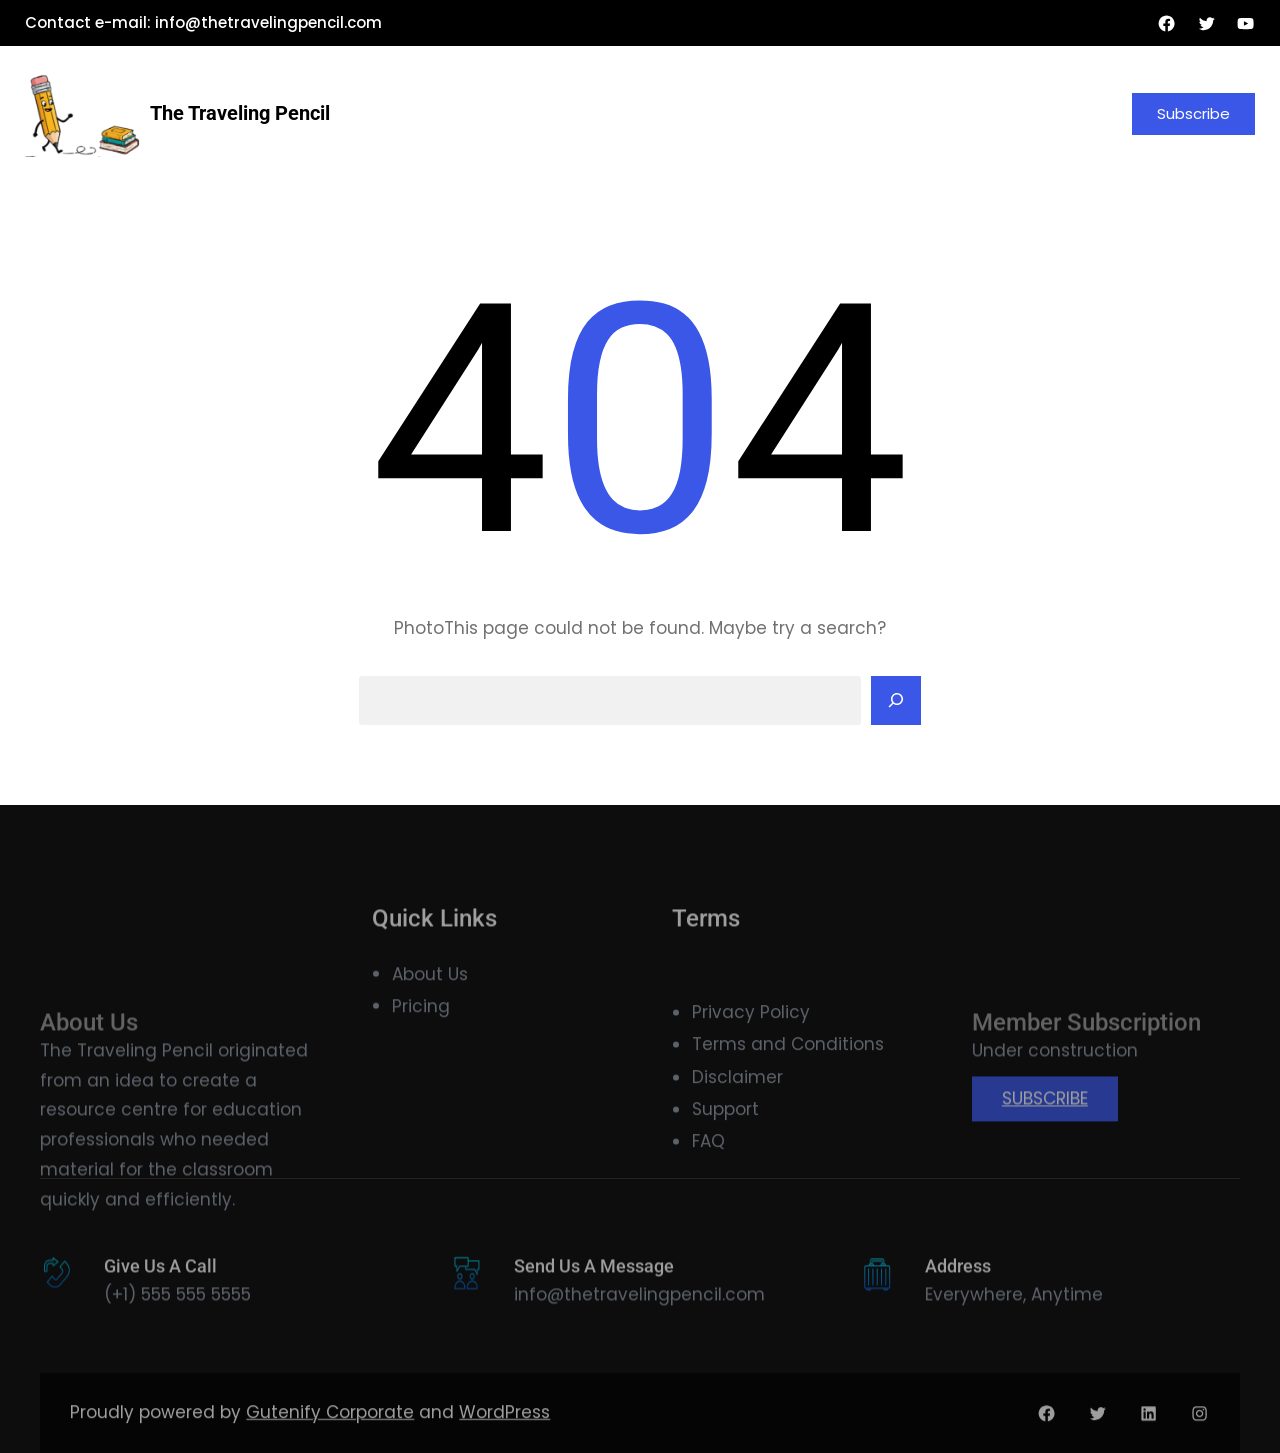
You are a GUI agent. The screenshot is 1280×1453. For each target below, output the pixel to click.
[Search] (896, 701)
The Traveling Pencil (240, 113)
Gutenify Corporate (330, 1428)
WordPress (504, 1428)
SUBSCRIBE (1045, 1148)
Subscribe (1193, 113)
